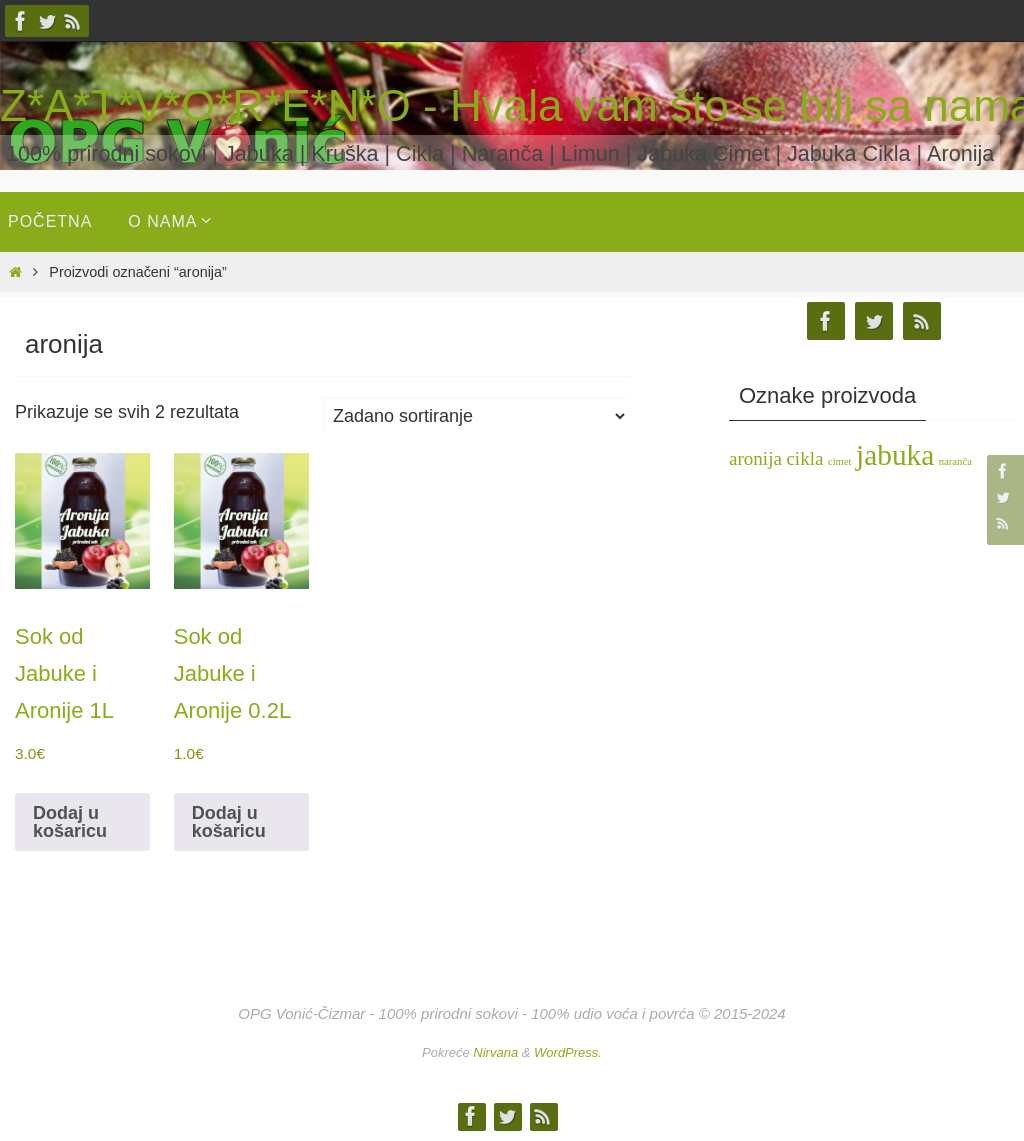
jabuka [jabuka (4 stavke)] (895, 455)
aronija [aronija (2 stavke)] (755, 458)
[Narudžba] (476, 416)
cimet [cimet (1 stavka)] (840, 461)
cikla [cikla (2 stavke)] (804, 458)
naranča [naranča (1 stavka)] (955, 461)
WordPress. (568, 1052)
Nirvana (495, 1052)
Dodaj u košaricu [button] (70, 822)
